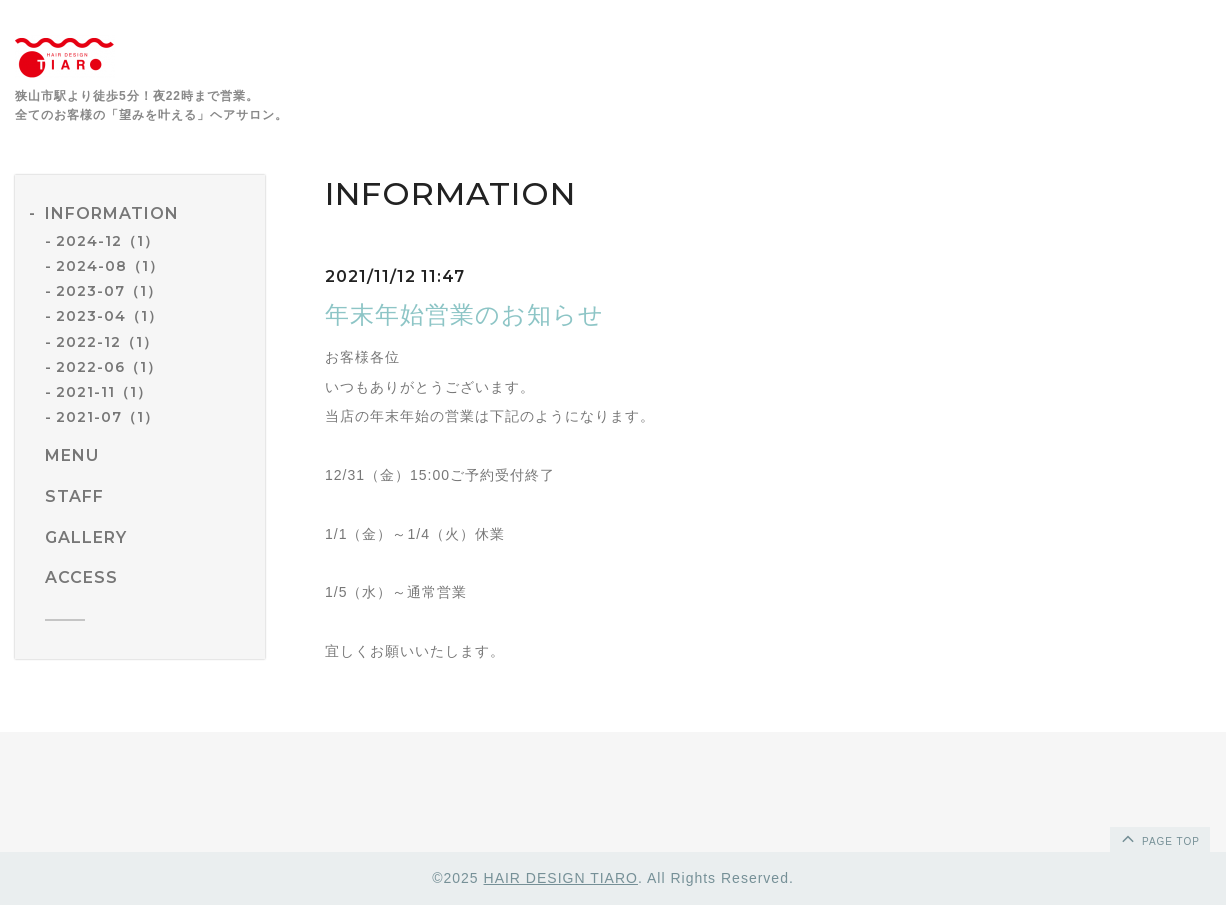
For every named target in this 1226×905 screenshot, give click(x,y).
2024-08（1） (110, 266)
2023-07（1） (109, 291)
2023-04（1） (109, 316)
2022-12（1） (107, 342)
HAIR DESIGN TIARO (561, 878)
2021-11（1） (104, 392)
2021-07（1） (107, 417)
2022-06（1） (109, 367)
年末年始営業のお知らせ (464, 314)
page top (1159, 838)
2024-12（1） (107, 241)
